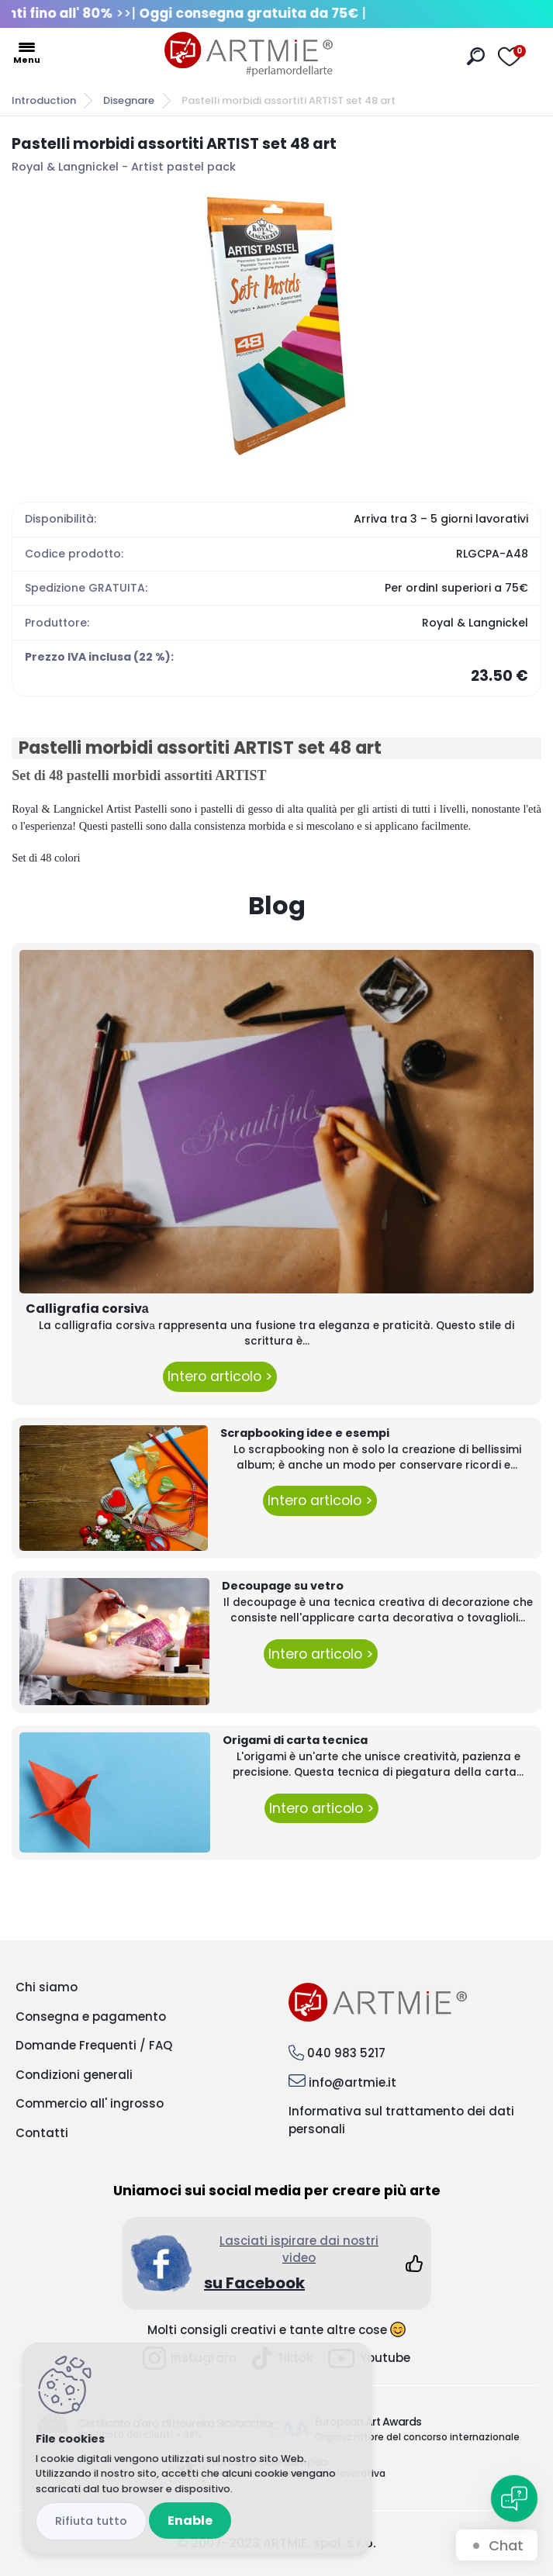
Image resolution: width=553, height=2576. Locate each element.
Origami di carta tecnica (295, 1740)
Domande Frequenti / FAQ (94, 2045)
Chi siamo (47, 1987)
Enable (190, 2520)
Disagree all (91, 2521)
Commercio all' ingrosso (90, 2103)
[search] (476, 56)
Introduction (44, 100)
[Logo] (248, 54)
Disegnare (128, 100)
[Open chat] (514, 2498)
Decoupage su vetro (283, 1586)
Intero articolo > (220, 1376)
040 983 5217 (346, 2053)
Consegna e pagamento (91, 2016)
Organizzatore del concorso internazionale (417, 2436)
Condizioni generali (74, 2075)
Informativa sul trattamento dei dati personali (401, 2120)
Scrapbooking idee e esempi (304, 1433)
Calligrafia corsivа (87, 1308)
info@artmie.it (352, 2082)
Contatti (42, 2133)
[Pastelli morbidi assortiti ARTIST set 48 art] (276, 326)
